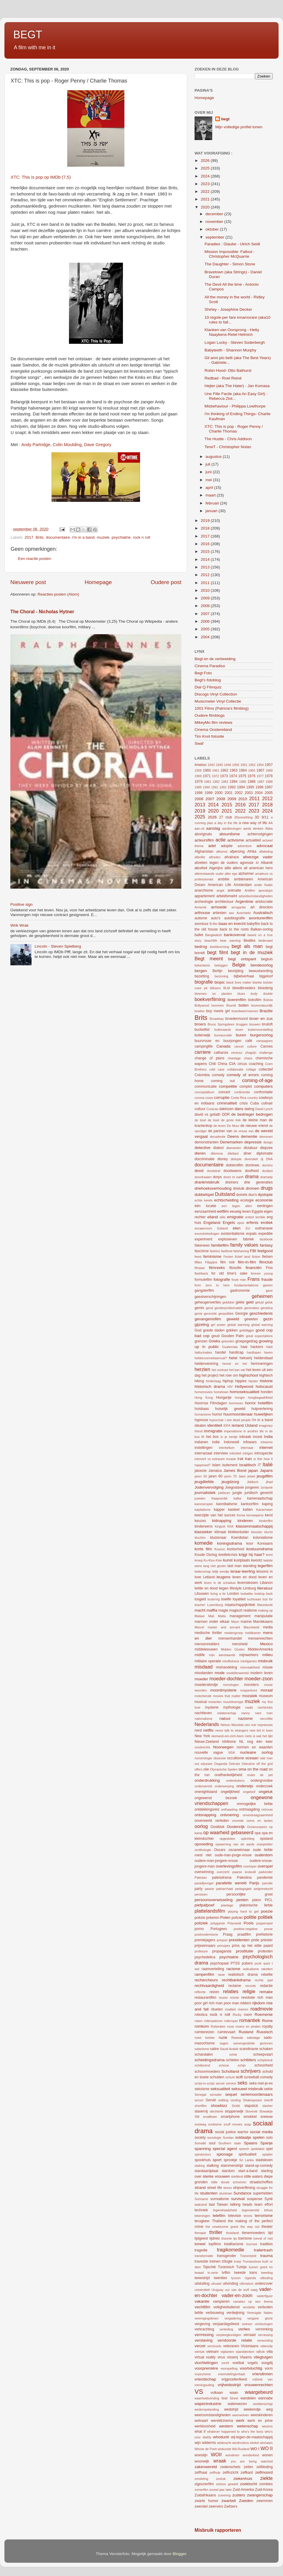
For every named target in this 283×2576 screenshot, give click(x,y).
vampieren (221, 2301)
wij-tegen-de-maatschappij (252, 2437)
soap (247, 2124)
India (268, 1436)
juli (208, 464)
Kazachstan (264, 1509)
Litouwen (202, 1594)
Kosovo (219, 1549)
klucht (268, 1532)
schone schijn (232, 2065)
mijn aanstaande (222, 1655)
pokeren (212, 1918)
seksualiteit (220, 2089)
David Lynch (264, 1109)
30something (243, 817)
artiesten (219, 913)
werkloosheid (205, 2426)
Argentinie (244, 901)
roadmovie (261, 2008)
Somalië (200, 2143)
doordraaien (203, 1177)
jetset (251, 1476)
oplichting (247, 1838)
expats (251, 1234)
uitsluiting (202, 2283)
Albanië (267, 863)
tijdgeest (201, 2238)
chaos (248, 1058)
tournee (251, 2244)
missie (268, 1667)
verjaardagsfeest (226, 2324)
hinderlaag (213, 1381)
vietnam (212, 2352)
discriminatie (204, 1159)
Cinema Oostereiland (213, 729)
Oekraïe (234, 1763)
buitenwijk (202, 1035)
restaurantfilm (205, 1997)
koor (249, 1543)
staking (200, 2165)
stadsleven (264, 2160)
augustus (214, 456)
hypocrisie (216, 1420)
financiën (253, 1267)
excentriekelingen (207, 1233)
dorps (217, 1177)
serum (199, 2100)
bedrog (201, 946)
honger (240, 1397)
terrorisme (264, 2215)
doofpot (267, 1171)
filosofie (235, 1268)
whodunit (221, 2437)
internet (266, 1447)
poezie (267, 1911)
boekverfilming (210, 999)
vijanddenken (245, 2351)
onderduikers (235, 1780)
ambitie (223, 879)
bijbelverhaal (244, 976)
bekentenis (202, 965)
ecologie (247, 1200)
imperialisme (233, 1431)
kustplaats (242, 1560)
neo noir (250, 1725)
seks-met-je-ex (261, 2083)
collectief (266, 1069)
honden (267, 1392)
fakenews (202, 1245)
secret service (226, 2083)
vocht (225, 2363)
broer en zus (261, 1018)
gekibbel (228, 1302)
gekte (240, 1302)
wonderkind (251, 2455)
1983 (224, 781)
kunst (228, 1560)
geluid (259, 1302)
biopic (220, 982)
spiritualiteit (247, 2154)
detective (202, 1147)
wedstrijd (231, 2409)
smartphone (230, 2117)
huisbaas (202, 1409)
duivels (241, 1195)
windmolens (240, 2443)
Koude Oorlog (206, 1555)
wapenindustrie (208, 2403)
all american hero (258, 868)
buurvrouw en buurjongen (218, 1041)
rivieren (243, 2009)
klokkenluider (238, 1532)
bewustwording (261, 971)
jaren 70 (230, 1476)
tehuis (268, 2210)
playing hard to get (243, 1911)
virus (221, 2357)
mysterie (211, 1707)
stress (227, 2187)
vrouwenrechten (258, 2385)
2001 (229, 793)
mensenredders (207, 1644)
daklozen (226, 1109)
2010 (206, 590)
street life (214, 2188)
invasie (231, 1459)
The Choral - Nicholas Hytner (42, 611)
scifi (239, 2077)
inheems (267, 1442)
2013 (206, 567)
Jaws (242, 1476)
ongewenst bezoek (216, 1798)
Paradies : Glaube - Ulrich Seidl (232, 244)
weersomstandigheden (213, 2415)
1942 (211, 765)
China (222, 1064)
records (250, 1986)
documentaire (58, 537)
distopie (236, 1159)
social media (261, 2132)
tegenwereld (250, 2210)
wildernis (209, 2443)
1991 (214, 787)
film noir (227, 1262)
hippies (240, 1381)
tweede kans (245, 2273)
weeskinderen (262, 2415)
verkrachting (204, 2329)
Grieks (214, 1341)
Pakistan (201, 1877)
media (268, 1627)
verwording (265, 2340)
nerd (198, 1730)
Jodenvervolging (209, 1487)
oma (242, 1769)
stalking (213, 2166)
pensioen (201, 1894)
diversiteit (251, 1159)
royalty (267, 2026)
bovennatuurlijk (262, 1005)
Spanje (266, 2143)
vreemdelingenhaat (231, 2374)
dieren (200, 1153)
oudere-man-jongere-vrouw (216, 1861)
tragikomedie (230, 2249)
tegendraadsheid (225, 2210)
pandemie (265, 1877)
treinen (215, 2261)
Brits (40, 537)
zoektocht (248, 2484)
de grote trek (231, 1120)
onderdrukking (207, 1780)
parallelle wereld (231, 1883)
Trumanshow (252, 2261)
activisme (236, 840)
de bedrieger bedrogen (252, 1114)
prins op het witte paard (252, 1946)
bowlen (200, 1011)
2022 (206, 191)
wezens (267, 2426)
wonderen (232, 2455)
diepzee (266, 1148)
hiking (199, 1381)
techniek (201, 2210)
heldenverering (206, 1364)
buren (241, 1035)
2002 (239, 793)
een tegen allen (236, 1206)
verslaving (204, 2340)
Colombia (202, 1075)
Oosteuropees (257, 1827)
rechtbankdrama (236, 1980)
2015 (206, 551)
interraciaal (203, 1453)
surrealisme (219, 2199)
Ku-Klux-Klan (212, 1560)
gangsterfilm (204, 1290)
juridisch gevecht (258, 1493)
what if (200, 2431)
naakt (249, 1707)
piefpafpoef (204, 1905)
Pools (248, 1923)
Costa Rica (238, 1097)
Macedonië (265, 1605)
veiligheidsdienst (226, 2307)
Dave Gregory (97, 444)
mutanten (215, 1702)
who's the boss (252, 2431)
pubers (247, 1963)
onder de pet (260, 1775)
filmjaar (200, 1268)
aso (231, 913)
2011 (206, 583)
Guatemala (230, 1347)
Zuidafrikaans (205, 2495)
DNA (269, 1159)
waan (234, 2393)
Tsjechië (209, 2267)
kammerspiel (204, 1504)
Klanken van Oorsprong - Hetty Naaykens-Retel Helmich (232, 332)
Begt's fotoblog (208, 680)
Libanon (266, 1583)
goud (215, 1336)
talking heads (241, 2204)
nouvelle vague (209, 1752)
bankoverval (234, 935)
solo (269, 2138)
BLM (226, 988)
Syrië (268, 2199)
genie (198, 1313)
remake (266, 1992)
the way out (250, 2226)
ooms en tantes (260, 1820)
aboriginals (203, 834)
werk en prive (260, 2421)
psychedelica (205, 1957)
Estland (222, 1228)
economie (264, 1200)
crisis (244, 1103)
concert (224, 1092)
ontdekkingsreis (207, 1809)
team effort (263, 2204)
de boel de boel (207, 1120)
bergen (201, 971)
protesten (265, 1951)
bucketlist (202, 1030)
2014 (206, 559)
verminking (264, 2329)
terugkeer (202, 2221)
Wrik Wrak (19, 925)
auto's (216, 918)
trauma (266, 2255)
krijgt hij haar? (251, 1554)
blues (241, 993)
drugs (267, 1188)
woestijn (201, 2455)
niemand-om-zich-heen (227, 1736)
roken (199, 2021)
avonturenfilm (261, 918)
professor (201, 1951)
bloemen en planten (213, 993)
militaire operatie (208, 1661)
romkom (202, 2026)
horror (250, 1403)
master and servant (224, 1627)
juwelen (200, 1498)
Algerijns (216, 868)
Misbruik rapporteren (218, 2530)
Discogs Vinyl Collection (216, 694)
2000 (219, 793)
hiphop (228, 1381)
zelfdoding (264, 2467)
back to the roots (234, 929)
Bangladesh (213, 935)
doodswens (232, 1171)
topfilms (215, 2244)
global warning (262, 1324)
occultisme (235, 1758)
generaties (251, 1308)
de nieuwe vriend (254, 1126)
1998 (199, 793)
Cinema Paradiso (210, 666)
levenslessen (247, 1583)
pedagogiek (243, 1889)
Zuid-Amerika (243, 2490)
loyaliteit (239, 1599)
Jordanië (267, 1487)
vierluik (200, 2351)
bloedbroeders (243, 988)
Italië (268, 1464)
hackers (257, 1347)
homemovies (204, 1392)
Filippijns (211, 1262)
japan (253, 1470)
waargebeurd (259, 2392)
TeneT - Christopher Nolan (228, 447)
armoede (219, 907)
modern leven (261, 1673)
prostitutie (244, 1951)
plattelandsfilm (210, 1910)
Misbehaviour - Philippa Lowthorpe (235, 406)
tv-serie (213, 2272)
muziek (103, 537)
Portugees (218, 1929)
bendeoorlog (262, 965)
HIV (230, 1386)
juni (209, 472)
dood (199, 1170)
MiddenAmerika (260, 1649)
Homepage (98, 582)
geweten (251, 1319)
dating (249, 1109)
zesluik (221, 2478)
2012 (206, 575)
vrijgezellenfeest (234, 2379)
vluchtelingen (206, 2362)
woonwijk (202, 2461)
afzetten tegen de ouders (216, 863)
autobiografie (234, 918)
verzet (200, 2346)
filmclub (266, 1262)
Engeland (211, 1222)
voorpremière (206, 2368)
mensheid (240, 1644)
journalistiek (205, 1492)
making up (265, 1610)
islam (216, 1465)
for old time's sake (229, 1273)
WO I (254, 2449)
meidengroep (233, 1633)
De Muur (233, 1125)
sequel (231, 2094)
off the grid (264, 1763)
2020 (206, 207)
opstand (266, 1839)
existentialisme (232, 1234)
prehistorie (264, 1934)
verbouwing (215, 2313)
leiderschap (203, 1571)
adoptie (227, 846)
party (199, 1889)
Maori (235, 1621)
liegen (223, 1588)
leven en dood (244, 1577)
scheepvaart (263, 2054)
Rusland (245, 2032)
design (268, 1142)
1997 (269, 787)
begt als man (247, 946)
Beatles (249, 940)
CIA (232, 1063)
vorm (269, 2368)
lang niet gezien (214, 1566)
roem (248, 2015)
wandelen (248, 2398)
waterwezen (237, 2404)
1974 (233, 776)
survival (238, 2199)
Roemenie (263, 2014)
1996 (260, 787)
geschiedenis (261, 1313)
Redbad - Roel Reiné (223, 378)
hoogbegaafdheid (260, 1397)
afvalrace (231, 857)
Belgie (239, 964)
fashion (215, 1251)
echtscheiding (226, 1200)
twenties (220, 2278)
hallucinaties (203, 1352)
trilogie (227, 2261)
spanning (203, 2148)
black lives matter (238, 982)
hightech (266, 1375)
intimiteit (235, 1453)
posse (268, 1929)
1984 (234, 782)
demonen (266, 1136)
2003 (249, 793)
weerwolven (240, 2415)
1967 (260, 770)
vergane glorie (260, 2318)
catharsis (221, 1053)
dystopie (265, 1194)
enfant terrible (255, 1217)
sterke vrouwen (216, 2176)
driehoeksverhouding (213, 1188)
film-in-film (247, 1262)
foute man (239, 1279)
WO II (267, 2448)
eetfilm (223, 1211)
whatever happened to (223, 2431)
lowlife (226, 1599)
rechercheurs (206, 1980)
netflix (208, 1730)
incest (257, 1437)
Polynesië (234, 1923)
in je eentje (229, 1437)
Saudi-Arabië (229, 2049)
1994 (241, 787)
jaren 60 (216, 1476)
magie (223, 1610)
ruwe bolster (205, 2037)
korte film (203, 1549)
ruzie (223, 2037)
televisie (234, 2216)
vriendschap (205, 2379)
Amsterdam (242, 885)
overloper (250, 1866)
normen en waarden (255, 1747)
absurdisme (229, 834)
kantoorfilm (249, 1504)
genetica (267, 1308)
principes (223, 1945)
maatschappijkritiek (240, 1605)
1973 (224, 776)
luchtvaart (254, 1599)
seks (242, 2082)
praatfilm (244, 1934)
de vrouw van (244, 1131)
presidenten (239, 1940)
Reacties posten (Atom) (58, 594)
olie (206, 1769)
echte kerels (204, 1200)
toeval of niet (263, 2238)
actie (220, 839)
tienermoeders (253, 2233)
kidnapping (221, 1520)
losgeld (200, 1599)
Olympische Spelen (223, 1769)
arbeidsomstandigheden (256, 896)
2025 (206, 168)
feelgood (265, 1251)
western (226, 2426)
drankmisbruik (207, 1182)
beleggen (221, 965)
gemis (199, 1308)
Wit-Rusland (240, 2449)
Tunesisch (226, 2267)
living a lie (218, 1593)
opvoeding (204, 1844)
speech (244, 2149)
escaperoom (203, 1228)
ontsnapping (205, 1815)
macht (200, 1610)
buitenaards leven (228, 1029)
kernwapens (255, 1515)
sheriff (268, 2100)
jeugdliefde (204, 1481)
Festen (228, 1256)
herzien (202, 1369)
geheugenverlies (208, 1302)
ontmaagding (249, 1809)
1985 (242, 781)
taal (212, 2204)
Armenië (200, 907)
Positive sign (21, 904)
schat (233, 2054)
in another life (253, 1431)
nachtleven (203, 1713)
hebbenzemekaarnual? (211, 1358)
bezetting (202, 976)
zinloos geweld (227, 2484)
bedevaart (266, 940)
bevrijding (235, 971)
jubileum (224, 1493)
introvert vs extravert (210, 1459)
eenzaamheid (205, 1211)
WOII (216, 2454)
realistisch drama (243, 1974)
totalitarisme (233, 2244)
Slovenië (251, 2111)
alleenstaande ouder (209, 873)
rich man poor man (224, 2003)
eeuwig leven (240, 1211)
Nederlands (207, 1724)
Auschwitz (243, 913)
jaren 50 (201, 1476)
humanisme (203, 1414)
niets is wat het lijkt (259, 1736)
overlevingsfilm (229, 1866)
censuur (236, 1052)
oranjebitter (265, 1844)
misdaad (204, 1666)
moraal (267, 1690)
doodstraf (213, 1171)
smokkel (250, 2117)
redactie (266, 1986)
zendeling (201, 2478)
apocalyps (265, 890)
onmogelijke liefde (255, 1804)
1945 (219, 765)
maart (211, 495)
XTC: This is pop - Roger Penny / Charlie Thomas (234, 428)
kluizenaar (218, 1538)
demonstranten (206, 1142)
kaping (267, 1504)
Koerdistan (239, 1538)
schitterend (202, 2065)
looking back (263, 1593)
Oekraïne (248, 1763)
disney (222, 1159)
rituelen (217, 2009)
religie (249, 1991)
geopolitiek (226, 1313)
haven (268, 1352)
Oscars (219, 1850)
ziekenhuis (242, 2478)
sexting (236, 2100)
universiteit (202, 2289)
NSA (231, 1752)
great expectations (259, 1336)
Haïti (269, 1347)
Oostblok (217, 1827)
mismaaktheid (250, 1667)
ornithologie (203, 1850)
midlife (200, 1655)
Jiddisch (252, 1482)
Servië (211, 2100)
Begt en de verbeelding (215, 659)
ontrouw (267, 1809)
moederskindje (206, 1685)
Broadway (217, 1018)
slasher (267, 2106)
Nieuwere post (28, 582)
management (240, 1616)
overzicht (223, 1872)
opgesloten (227, 1838)
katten (248, 1510)
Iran (248, 1458)
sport (217, 2160)
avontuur (201, 924)
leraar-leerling (243, 1571)
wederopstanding (207, 2409)
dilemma (217, 1153)
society (200, 2138)
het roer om (228, 1375)
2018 (206, 528)
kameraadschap (260, 1498)
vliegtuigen (263, 2357)
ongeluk (266, 1791)
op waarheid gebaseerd (228, 1832)
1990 (206, 787)
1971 (207, 776)
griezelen (227, 1341)
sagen (224, 2043)
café (248, 1041)
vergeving (202, 2324)
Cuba (254, 1103)
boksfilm (254, 1000)
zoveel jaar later (220, 2489)
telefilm (219, 2215)
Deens (233, 1136)
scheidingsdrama (210, 2060)
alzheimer (246, 874)
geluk (269, 1302)
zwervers (216, 2506)
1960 (207, 770)
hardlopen (254, 1352)
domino (267, 1165)
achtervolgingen (260, 834)
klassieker (203, 1532)
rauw (221, 1974)
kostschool (235, 1549)
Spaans (250, 2143)
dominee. (252, 1165)
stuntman (225, 2193)
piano (256, 1900)
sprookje (230, 2160)
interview (221, 1453)
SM (197, 2116)
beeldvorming (219, 946)
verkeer (247, 2324)
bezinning (221, 976)
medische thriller (208, 1633)
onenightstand (206, 1792)
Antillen (250, 890)
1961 (215, 770)
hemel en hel (234, 1363)
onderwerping (224, 1786)
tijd (270, 2233)
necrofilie (266, 1718)
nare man (264, 1713)
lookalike (247, 1593)
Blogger (179, 2554)
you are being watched (252, 2461)
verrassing (265, 2335)
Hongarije (223, 1397)
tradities (266, 2244)
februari (212, 503)
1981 (207, 781)
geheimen (262, 1296)
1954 (260, 765)
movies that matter (227, 1696)
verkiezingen (264, 2324)
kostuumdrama (259, 1549)
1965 (251, 770)
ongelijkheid (230, 1792)
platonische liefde (256, 1905)
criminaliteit (227, 1103)
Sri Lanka (246, 2160)
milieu (267, 1655)
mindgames (248, 1661)
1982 (216, 781)
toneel (200, 2244)
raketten (267, 1969)
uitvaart (216, 2283)
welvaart (201, 2421)
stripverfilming (244, 2188)
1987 (260, 781)
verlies (244, 2329)
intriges (248, 1453)
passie (209, 1889)
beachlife (210, 940)
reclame (234, 1986)
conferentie (242, 1092)
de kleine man (255, 1120)
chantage (234, 1058)
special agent (225, 2148)
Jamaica (215, 1471)
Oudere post (166, 582)
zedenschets (230, 2467)
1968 (269, 770)
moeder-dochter (226, 1678)
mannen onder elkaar (212, 1622)
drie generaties (258, 1182)
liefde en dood (206, 1588)
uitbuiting (266, 2278)
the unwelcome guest (221, 2226)
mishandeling (226, 1667)
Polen (225, 1917)
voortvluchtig (251, 2368)
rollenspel (231, 2021)
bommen (218, 1005)
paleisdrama (221, 1877)
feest (198, 1256)
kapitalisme (202, 1509)
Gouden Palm (232, 1336)
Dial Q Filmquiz (208, 687)
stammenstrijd (232, 2166)
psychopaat (219, 1963)
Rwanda (237, 2037)
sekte (268, 2089)
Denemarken (231, 1142)
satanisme (202, 2049)
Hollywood (244, 1386)
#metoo (201, 765)
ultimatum (247, 2283)
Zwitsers (230, 2506)
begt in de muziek (252, 952)
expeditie (265, 1234)
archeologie (204, 902)
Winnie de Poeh (206, 2449)
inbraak (245, 1437)
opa (258, 1833)
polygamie (217, 1923)
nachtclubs (265, 1707)
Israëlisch (247, 1465)
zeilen (248, 2467)
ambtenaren (243, 879)
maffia (212, 1610)
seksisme (202, 2089)
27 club (225, 817)
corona (199, 1097)
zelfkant (247, 2472)
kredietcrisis (227, 1555)
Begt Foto (203, 673)
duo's (253, 1195)
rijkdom (258, 2003)
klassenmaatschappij (254, 1526)
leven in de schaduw (220, 1582)
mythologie (232, 1707)
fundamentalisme (246, 1285)
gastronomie (240, 1290)
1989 (198, 787)
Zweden (246, 2500)
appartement (205, 896)
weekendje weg (258, 2409)
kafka (237, 1498)
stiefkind (237, 2176)
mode (220, 1673)
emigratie (235, 1217)
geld (250, 1302)
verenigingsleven (206, 2318)
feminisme (212, 1256)
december (214, 214)
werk (240, 2420)
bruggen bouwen (248, 1024)
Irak (240, 1459)
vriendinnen (262, 2374)
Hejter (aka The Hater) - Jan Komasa (237, 386)
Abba (269, 828)
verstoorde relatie (235, 2340)
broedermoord (236, 1019)
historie (266, 1381)
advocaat (264, 846)
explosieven (227, 1239)
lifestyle (235, 1588)
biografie (204, 981)
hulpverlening (262, 1409)
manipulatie (263, 1616)
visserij (232, 2357)
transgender (226, 2256)
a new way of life (253, 823)
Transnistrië (248, 2256)
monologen (231, 1684)
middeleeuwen (206, 1649)
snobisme (215, 2124)
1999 (209, 793)
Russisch (264, 2032)
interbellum (226, 1447)
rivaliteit (230, 2009)
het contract (220, 1370)
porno (199, 1929)
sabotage (253, 2037)
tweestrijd (202, 2278)
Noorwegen (223, 1747)
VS (199, 2391)
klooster (256, 1532)
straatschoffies (261, 2182)
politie (250, 1917)
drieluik (238, 1188)
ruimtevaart (227, 2032)
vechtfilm (202, 2307)
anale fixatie (263, 885)
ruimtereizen (204, 2032)
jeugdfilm (265, 1476)
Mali (211, 1616)
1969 (198, 776)
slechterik (216, 2111)
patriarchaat (224, 1889)
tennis (248, 2215)
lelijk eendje (220, 1571)
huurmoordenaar (238, 1414)
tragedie (201, 2250)
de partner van (220, 1131)
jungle (237, 1493)
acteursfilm (204, 840)
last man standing (242, 1566)
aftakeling (266, 851)
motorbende (203, 1696)
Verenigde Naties (260, 2312)
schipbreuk (265, 2060)
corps (209, 1097)
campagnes (264, 1041)
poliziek (201, 1923)
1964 (243, 770)
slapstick (251, 2106)
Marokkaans (263, 1622)
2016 (206, 544)
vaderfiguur (265, 2296)
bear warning (230, 940)
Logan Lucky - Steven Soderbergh (235, 342)
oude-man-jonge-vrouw (233, 1855)
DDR (226, 1114)
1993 (232, 787)
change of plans (209, 1058)
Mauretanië (251, 1627)
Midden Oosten (233, 1649)
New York (202, 1736)
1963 (234, 770)
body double (262, 993)
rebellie (267, 1974)
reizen (214, 1992)
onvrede (237, 1820)
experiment (203, 1239)
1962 (224, 770)
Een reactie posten (34, 558)
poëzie (200, 1918)
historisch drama (210, 1386)
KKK (230, 1526)
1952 (252, 765)
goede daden (213, 1330)
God (198, 1330)
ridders (245, 2003)
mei (209, 480)
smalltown (210, 2116)
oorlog (201, 1826)
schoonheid (263, 2065)
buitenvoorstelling (260, 1029)
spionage (224, 2154)
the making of (240, 2221)
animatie (234, 890)
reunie (223, 1997)
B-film (214, 923)
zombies (266, 2484)
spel (269, 2149)
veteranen (231, 2346)
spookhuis (203, 2160)
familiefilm (220, 1245)
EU (248, 1228)
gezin (268, 1319)
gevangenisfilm (208, 1319)
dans (239, 1109)
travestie (201, 2261)
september (215, 237)
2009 (206, 598)
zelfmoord (264, 2472)
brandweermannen (244, 1011)
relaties (230, 1991)
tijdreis (215, 2238)
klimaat (220, 1532)
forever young (262, 1273)
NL (241, 1742)
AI (257, 862)
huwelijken (263, 1414)
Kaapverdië (219, 1498)
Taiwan (222, 2204)
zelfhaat (201, 2472)
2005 (206, 629)
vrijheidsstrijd (229, 2385)
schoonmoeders (207, 2071)
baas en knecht (232, 923)
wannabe (265, 2398)
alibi (228, 868)
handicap (236, 1352)
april (209, 487)
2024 (206, 176)
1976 (251, 776)
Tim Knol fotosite (209, 736)
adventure (245, 846)
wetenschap (247, 2426)
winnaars (266, 2443)
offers (199, 1769)
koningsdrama (229, 1543)
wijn (198, 2443)
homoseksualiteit (244, 1392)
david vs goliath (208, 1114)
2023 (206, 184)
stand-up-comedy (259, 2166)
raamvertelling (213, 1969)
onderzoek (264, 1786)
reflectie (200, 1992)
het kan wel (237, 1370)
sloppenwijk (234, 2111)
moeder (201, 1679)
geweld (232, 1319)
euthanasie (264, 1228)
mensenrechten (260, 1638)
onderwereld (203, 1786)
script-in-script (204, 2083)
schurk (230, 2077)
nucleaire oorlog (256, 1752)
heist (233, 1358)
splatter (267, 2154)
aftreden (215, 857)
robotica (201, 2015)
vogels (253, 2363)
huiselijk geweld (230, 1409)
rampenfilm (204, 1974)
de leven (219, 1125)
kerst (269, 1515)
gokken (232, 1330)
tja (235, 2238)
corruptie (222, 1097)
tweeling (267, 2272)
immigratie (213, 1431)
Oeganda (220, 1763)
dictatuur (251, 1148)
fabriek (248, 1239)
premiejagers (205, 1940)
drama (252, 1176)
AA (271, 823)
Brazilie (266, 1011)
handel (220, 1352)
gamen (268, 1285)
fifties (198, 1262)
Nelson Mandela (232, 1725)
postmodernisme (206, 1934)
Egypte (257, 1211)
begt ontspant (242, 959)
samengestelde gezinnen (253, 2043)
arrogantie (238, 907)
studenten (208, 2193)
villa (269, 2352)
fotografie (221, 1279)
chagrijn (250, 1052)
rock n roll (141, 537)
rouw (230, 2026)
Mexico (266, 1644)
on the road (257, 1769)
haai (244, 1347)
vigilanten (227, 2351)
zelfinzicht (230, 2472)
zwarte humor (206, 2501)
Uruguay (217, 2289)
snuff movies (232, 2124)
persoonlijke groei (249, 1894)
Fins (269, 1268)
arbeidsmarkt (226, 896)
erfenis (252, 1222)
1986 (252, 782)
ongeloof (249, 1791)
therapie (200, 2233)
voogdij (267, 2363)
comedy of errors (243, 1075)
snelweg (200, 2124)
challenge (266, 1052)
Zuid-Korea (264, 2490)
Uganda (250, 2278)
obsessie (219, 1758)
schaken (266, 2049)
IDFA (227, 1425)
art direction (261, 907)
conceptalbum (204, 1092)
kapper (219, 1510)
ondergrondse (262, 1780)
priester (267, 1940)
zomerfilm (201, 2489)
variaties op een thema (253, 2301)
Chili (212, 1064)
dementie (249, 1136)
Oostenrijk (236, 1826)
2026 (206, 160)
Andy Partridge (35, 444)
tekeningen (202, 2215)
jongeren (252, 1487)
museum (266, 1696)
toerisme (245, 2238)
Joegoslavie (234, 1487)
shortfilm (201, 2106)
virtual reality (205, 2357)
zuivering (224, 2495)
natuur (225, 1718)
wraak (219, 2460)
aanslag (213, 828)
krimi (269, 1554)
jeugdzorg (230, 1481)
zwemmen (264, 2501)
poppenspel (264, 1923)
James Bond (234, 1470)
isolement (229, 1465)
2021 (206, 199)
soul (212, 2143)
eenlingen (265, 1206)
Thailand (219, 2221)
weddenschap (263, 2404)
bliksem (215, 988)
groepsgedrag (247, 1341)
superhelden (263, 2193)
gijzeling (202, 1324)
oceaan (251, 1758)
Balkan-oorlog (262, 929)
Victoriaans (250, 2346)
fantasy (266, 1245)
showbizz (219, 2105)
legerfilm (265, 1566)
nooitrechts (202, 1747)
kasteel (233, 1510)
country (252, 1097)
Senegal (200, 2094)
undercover (264, 2283)
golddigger (246, 1330)
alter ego (231, 873)
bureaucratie (223, 1035)
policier (237, 1918)
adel (212, 846)
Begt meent (209, 958)
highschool (248, 1375)
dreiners (231, 1182)
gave (269, 1290)
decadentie (218, 1136)
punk (258, 1963)
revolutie (248, 1997)
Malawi (200, 1616)
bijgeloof (266, 976)
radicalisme (251, 1969)
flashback (201, 1273)
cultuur (200, 1109)
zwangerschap (260, 2495)
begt (225, 119)
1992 (222, 787)
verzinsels (214, 2346)
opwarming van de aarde (235, 1844)
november (214, 221)
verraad (249, 2335)
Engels (229, 1222)
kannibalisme (226, 1504)
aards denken (253, 828)
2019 (206, 520)
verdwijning (235, 2313)
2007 (206, 613)
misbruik (265, 1661)
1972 (215, 776)
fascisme (202, 1251)
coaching (256, 1064)
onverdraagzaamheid (258, 1815)
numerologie (203, 1758)
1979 (199, 782)
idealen (200, 1425)
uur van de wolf (237, 2289)
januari (211, 511)
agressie (247, 863)
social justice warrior (231, 2132)
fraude (267, 1279)
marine (246, 1622)
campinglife (204, 1046)
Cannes (266, 1046)
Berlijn (218, 971)
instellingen (204, 1448)
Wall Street (229, 2398)
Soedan (228, 2137)
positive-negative (246, 1929)
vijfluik (260, 2351)
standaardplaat (206, 2171)
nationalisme (204, 1718)
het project (210, 1375)
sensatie (216, 2094)
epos (240, 1222)
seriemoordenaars (257, 2094)
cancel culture (245, 1046)
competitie (228, 1086)
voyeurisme (203, 2374)
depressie (253, 1142)
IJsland (251, 1425)
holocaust (264, 1386)
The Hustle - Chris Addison (228, 439)
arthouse (202, 912)
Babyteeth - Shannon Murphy (230, 350)
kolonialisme (263, 1538)
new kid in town (261, 1730)
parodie (267, 1883)
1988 (269, 781)
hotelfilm (265, 1403)
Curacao (212, 1109)
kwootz (256, 1560)
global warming (238, 1324)
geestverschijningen (210, 1297)
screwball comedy (258, 2077)
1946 (227, 765)
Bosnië (231, 1005)
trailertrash (263, 2250)
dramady (266, 1177)
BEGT (27, 35)
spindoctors (203, 2154)
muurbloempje (233, 1702)
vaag (254, 2289)
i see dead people (238, 1420)
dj (262, 1159)
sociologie (214, 2137)
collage (251, 1069)
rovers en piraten (248, 2026)
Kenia (241, 1515)
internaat (247, 1447)
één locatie (205, 1206)
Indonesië (231, 1442)
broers (200, 1024)
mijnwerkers (248, 1655)
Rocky (237, 2014)
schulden (217, 2077)
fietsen (267, 1257)
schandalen (204, 2054)
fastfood (226, 1251)
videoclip (266, 2346)
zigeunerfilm (204, 2484)
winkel (254, 2443)
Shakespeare (252, 2100)
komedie (204, 1543)
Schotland (230, 2071)
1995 (250, 787)
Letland (209, 1577)
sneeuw (266, 2117)
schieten (232, 2060)
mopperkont (248, 1690)
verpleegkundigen (228, 2335)
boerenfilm (237, 999)
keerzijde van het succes (215, 1515)
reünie (234, 1997)
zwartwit (228, 2500)
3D (257, 817)
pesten (242, 1900)
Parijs (254, 1883)
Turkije (241, 2267)
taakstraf (201, 2204)
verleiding (226, 2329)
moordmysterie (223, 1690)
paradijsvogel (204, 1883)
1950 (235, 765)
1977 (260, 776)
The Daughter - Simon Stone (230, 264)
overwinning (204, 1872)
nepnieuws (265, 1725)
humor (217, 1414)
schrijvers (251, 2071)
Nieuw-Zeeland (207, 1742)
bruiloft (267, 1024)
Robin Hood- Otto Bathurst (228, 370)
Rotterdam (218, 2026)
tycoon (236, 2278)
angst (220, 890)
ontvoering (229, 1815)
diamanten (233, 1148)
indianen (201, 1442)
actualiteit (253, 840)
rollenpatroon (213, 2021)
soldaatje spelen (249, 2137)
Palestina (244, 1877)
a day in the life (226, 823)
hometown (221, 1392)
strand (200, 2187)
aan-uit (199, 828)
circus (242, 1064)
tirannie (226, 2238)
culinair (267, 1103)
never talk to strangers (231, 1730)
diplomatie (264, 1153)
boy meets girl (218, 1011)
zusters (238, 2495)
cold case (217, 1069)
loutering (214, 1599)
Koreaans (265, 1543)
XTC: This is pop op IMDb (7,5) (41, 177)
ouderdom (264, 1855)
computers (263, 1086)
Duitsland (225, 1194)
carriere (203, 1052)
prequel (222, 1940)
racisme (233, 1969)
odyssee (206, 1763)
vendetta (249, 2307)
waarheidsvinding (207, 2398)
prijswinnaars (205, 1946)
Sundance (242, 2193)
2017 (28, 537)
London (233, 1594)
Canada (223, 1046)
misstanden (204, 1673)
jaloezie (201, 1471)
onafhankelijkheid (228, 1775)
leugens (223, 1577)
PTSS (235, 1963)
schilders (248, 2060)
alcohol (201, 868)
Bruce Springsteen (221, 1024)
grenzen (201, 1341)
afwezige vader (258, 857)
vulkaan (216, 2393)
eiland (212, 1217)
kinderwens (204, 1526)
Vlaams (246, 2357)
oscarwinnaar (239, 1850)
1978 (269, 776)
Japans (266, 1470)
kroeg (199, 1560)
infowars (249, 1442)
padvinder (266, 1872)
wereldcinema (222, 2421)
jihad (269, 1482)
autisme (201, 918)
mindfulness (230, 1661)
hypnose (201, 1420)
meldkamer (253, 1633)
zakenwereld (206, 2467)
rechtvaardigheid (209, 1985)
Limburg (249, 1588)
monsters (251, 1685)
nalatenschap (226, 1713)
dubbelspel (204, 1194)
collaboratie (235, 1069)
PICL (269, 1900)
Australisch (263, 912)
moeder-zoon (259, 1678)
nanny (245, 1713)
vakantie (202, 2301)
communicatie (206, 1086)
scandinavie (248, 2049)
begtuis (267, 959)
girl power (218, 1324)
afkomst (221, 851)
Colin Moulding (67, 444)
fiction (256, 1256)
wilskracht (224, 2443)
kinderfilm (266, 1521)
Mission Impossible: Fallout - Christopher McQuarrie (230, 254)
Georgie (241, 1313)
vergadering (233, 2318)
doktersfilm (234, 1165)
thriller (215, 2232)
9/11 (265, 817)
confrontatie (263, 1092)
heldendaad (263, 1358)
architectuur (224, 902)
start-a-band (247, 2171)
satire (214, 2049)
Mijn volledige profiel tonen (238, 127)
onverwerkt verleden (212, 1821)
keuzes (200, 1521)
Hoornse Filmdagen (211, 1403)
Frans (253, 1279)
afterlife (200, 857)
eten (237, 1228)
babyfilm (253, 924)
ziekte (266, 2478)
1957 (269, 765)
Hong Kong (204, 1397)
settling (223, 2100)
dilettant (233, 1153)
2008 (206, 606)
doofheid (252, 1171)
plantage (227, 1905)
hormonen (236, 1403)
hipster (253, 1381)
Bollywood (202, 1005)
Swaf (199, 743)
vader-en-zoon (237, 2295)
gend (209, 1308)
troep (237, 2261)
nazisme (245, 1718)
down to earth (233, 1177)
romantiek (249, 2020)
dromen (252, 1188)
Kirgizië (220, 1526)
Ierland (237, 1425)
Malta (222, 1616)
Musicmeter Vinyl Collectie (218, 701)
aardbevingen (231, 828)
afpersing (237, 851)
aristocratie (264, 902)
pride (255, 1940)
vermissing (204, 2334)
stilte (214, 2182)
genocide (210, 1313)
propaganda (221, 1951)
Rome (267, 2020)
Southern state (229, 2143)
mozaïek (249, 1696)
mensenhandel (230, 1638)
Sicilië (236, 2106)
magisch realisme (243, 1610)
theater (267, 2227)
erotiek (267, 1222)
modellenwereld (237, 1673)
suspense (254, 2199)
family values (244, 1244)
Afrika (251, 851)
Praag (227, 1934)
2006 (206, 621)
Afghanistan (204, 851)
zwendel (201, 2506)
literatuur (265, 1588)
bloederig (265, 988)
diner (247, 1153)
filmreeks (217, 1267)
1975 (242, 776)
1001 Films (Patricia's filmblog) (222, 708)
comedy (218, 1075)
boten (243, 1005)
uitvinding (230, 2283)
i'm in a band (83, 537)
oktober (212, 229)
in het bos (209, 1437)
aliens (237, 868)
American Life (219, 885)
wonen (267, 2455)
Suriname (201, 2199)
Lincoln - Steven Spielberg (57, 946)
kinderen (245, 1520)
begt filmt (217, 952)
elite (223, 1217)
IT (259, 1465)
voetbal (238, 2363)
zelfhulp (214, 2472)
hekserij (246, 1358)
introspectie (263, 1453)
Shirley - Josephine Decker (228, 309)
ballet (199, 935)
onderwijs (244, 1786)
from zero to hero (212, 1285)
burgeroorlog (261, 1035)
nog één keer (260, 1742)
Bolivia (268, 1000)
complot (245, 1086)
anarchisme (204, 890)
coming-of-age (257, 1080)
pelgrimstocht (263, 1889)
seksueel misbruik (247, 2089)
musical (201, 1702)
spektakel (257, 2149)
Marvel (199, 1627)
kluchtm (200, 1537)
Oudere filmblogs (210, 715)
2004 (206, 637)
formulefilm (203, 1280)
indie (216, 1442)
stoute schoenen (233, 2182)
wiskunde (224, 2449)
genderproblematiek (229, 1308)
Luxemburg (215, 1605)
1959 (198, 770)
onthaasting (229, 1809)
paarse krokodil (244, 1872)
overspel (265, 1866)
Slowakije (266, 2111)
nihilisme (229, 1742)
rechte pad (264, 1980)
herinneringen (262, 1364)
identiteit (214, 1425)
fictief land (242, 1256)
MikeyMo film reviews (213, 722)
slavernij (201, 2111)
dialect (218, 1148)
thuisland (232, 2233)
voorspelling (229, 2368)
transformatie (204, 2256)
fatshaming (241, 1251)
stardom (228, 2171)
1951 (243, 765)
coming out (223, 1081)
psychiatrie (121, 537)
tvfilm (226, 2273)
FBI (253, 1251)
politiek (265, 1917)
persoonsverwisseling (214, 1900)
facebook (266, 1239)
